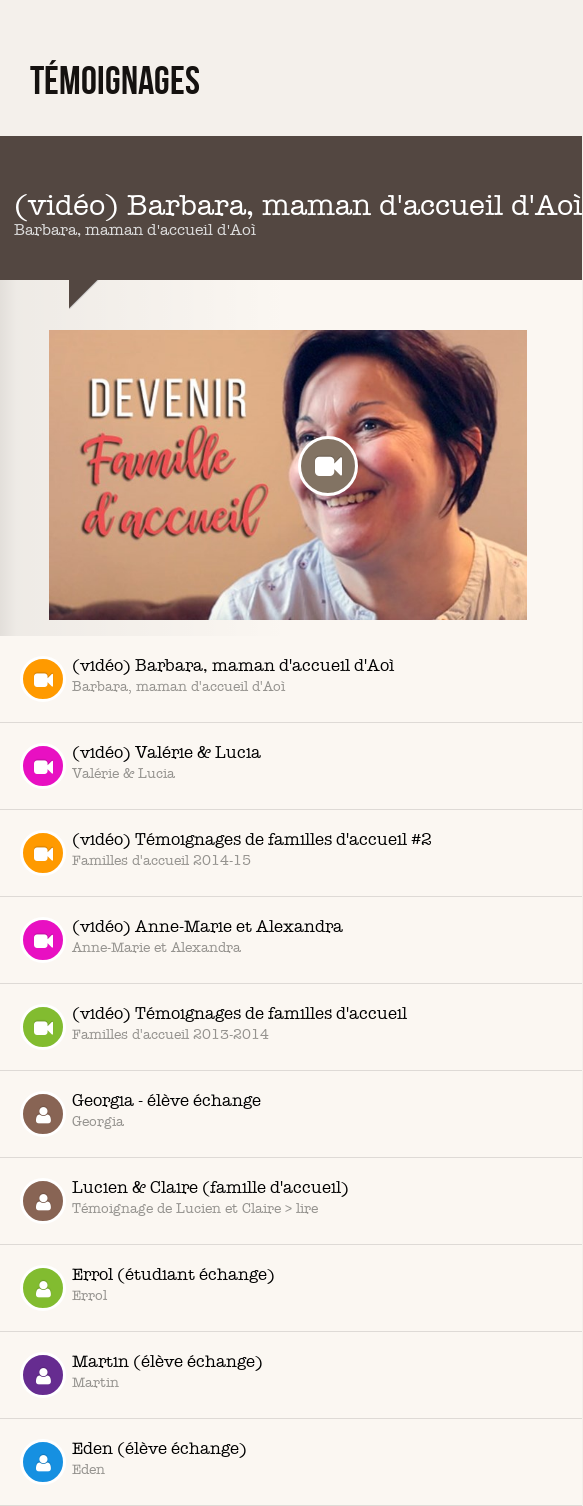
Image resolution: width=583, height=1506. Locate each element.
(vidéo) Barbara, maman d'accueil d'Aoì (207, 679)
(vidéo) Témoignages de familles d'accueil (213, 1027)
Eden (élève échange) (133, 1462)
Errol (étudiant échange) (147, 1288)
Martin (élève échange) (141, 1375)
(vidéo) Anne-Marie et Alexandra (181, 940)
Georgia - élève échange (140, 1114)
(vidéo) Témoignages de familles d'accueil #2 (226, 853)
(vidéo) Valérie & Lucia (140, 766)
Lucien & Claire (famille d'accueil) (184, 1201)
